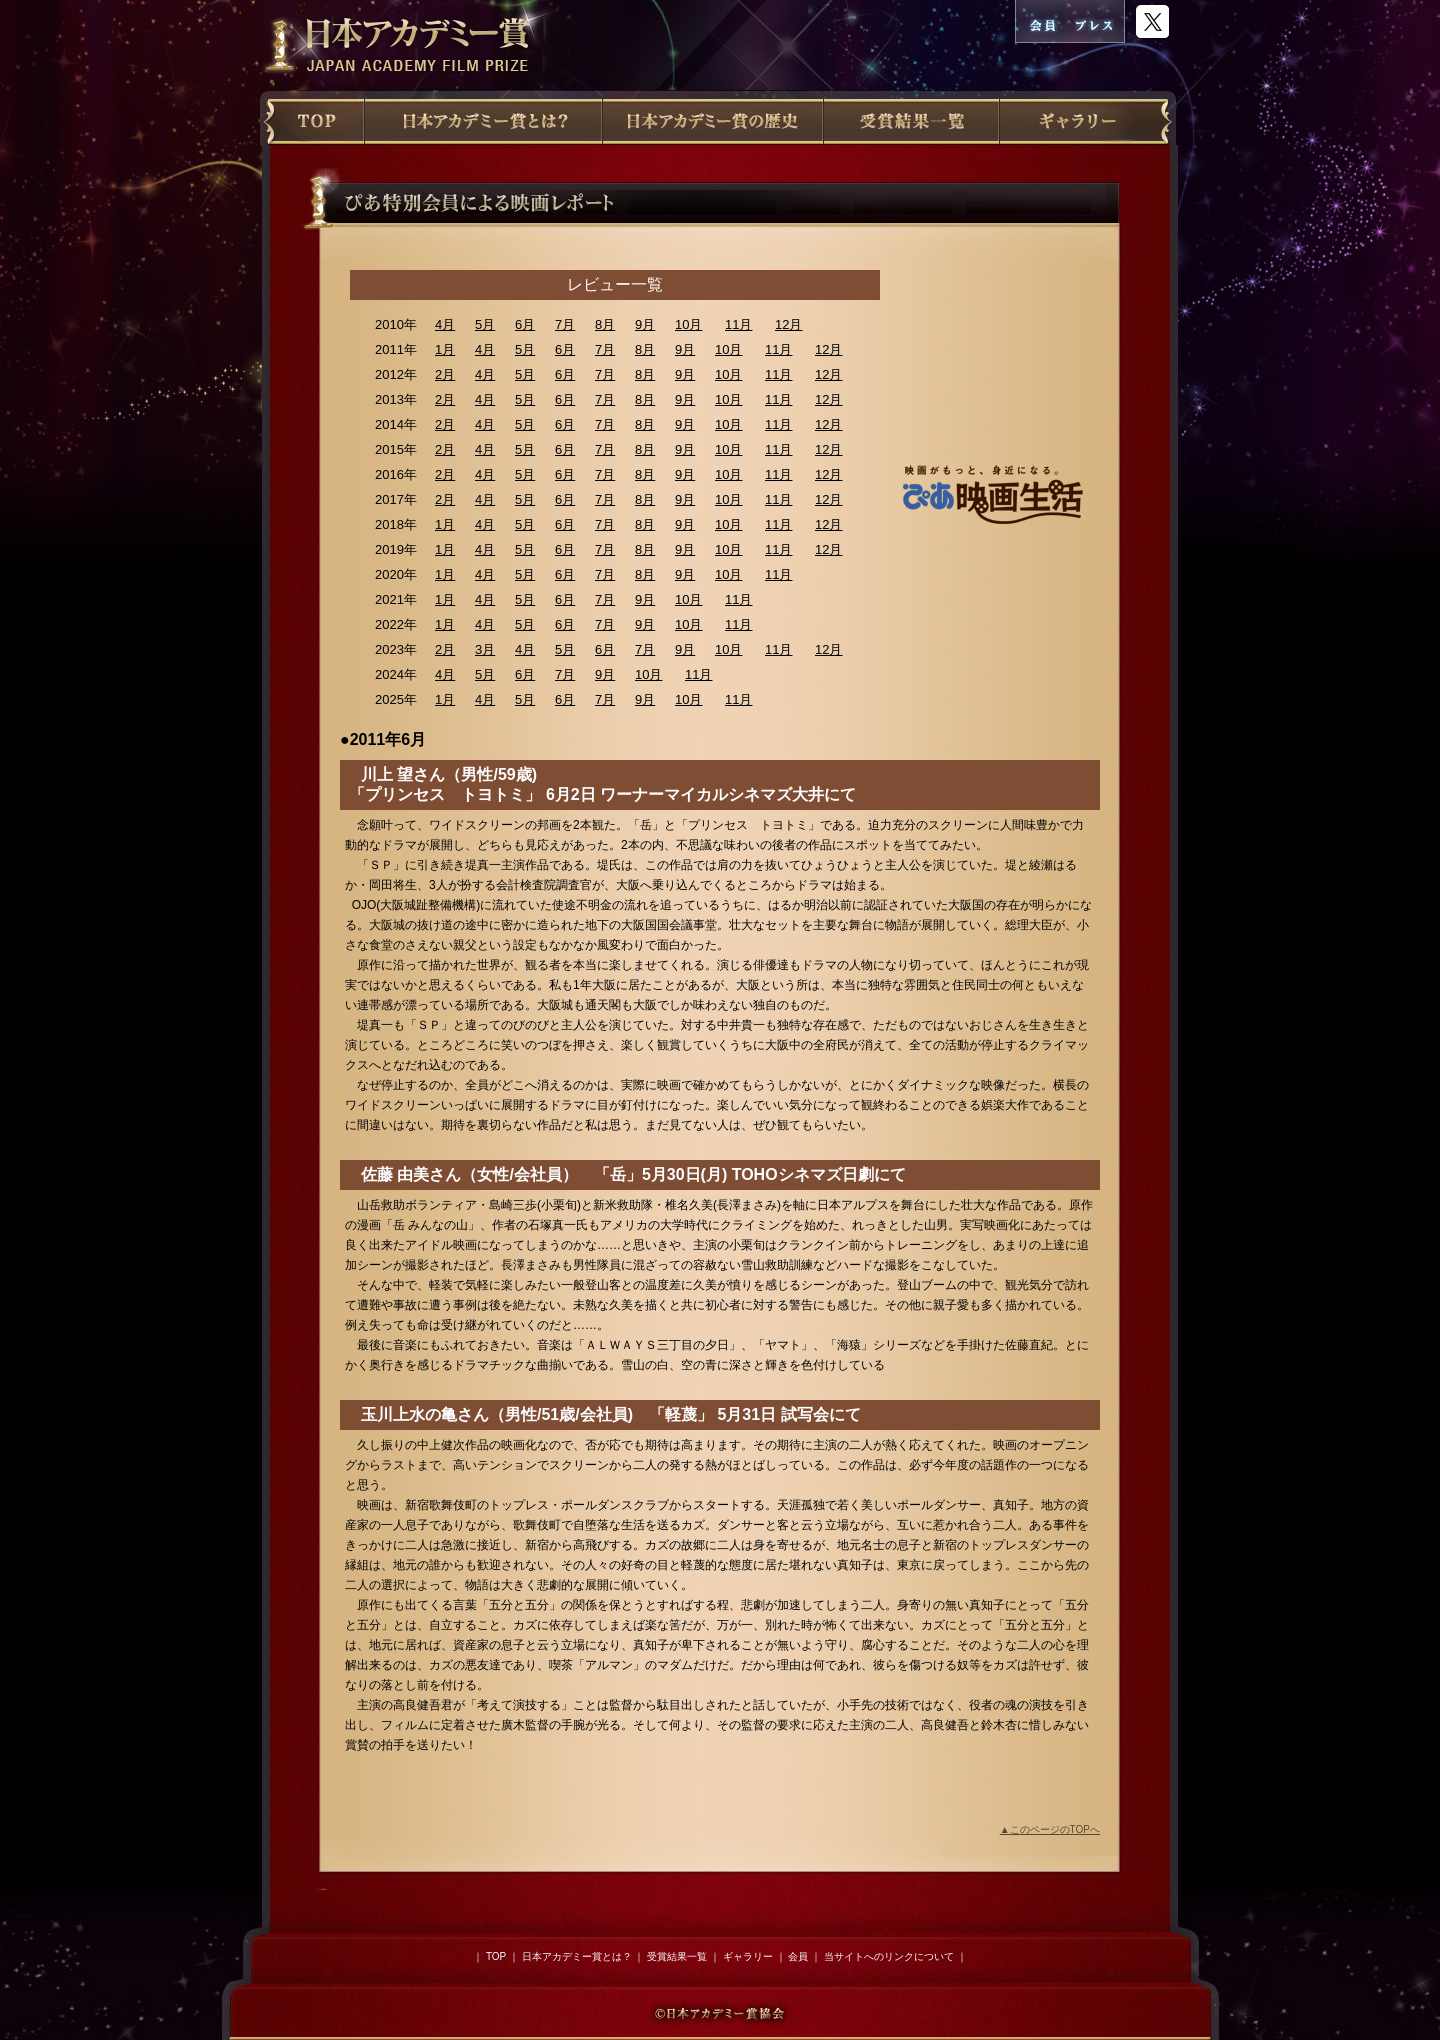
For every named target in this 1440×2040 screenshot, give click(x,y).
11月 (738, 324)
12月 (788, 324)
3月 (485, 649)
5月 (485, 324)
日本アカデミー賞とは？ (577, 1956)
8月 (605, 324)
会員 (798, 1956)
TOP (496, 1956)
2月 (445, 374)
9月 (645, 324)
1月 (445, 349)
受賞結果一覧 (677, 1956)
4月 (445, 324)
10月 (688, 324)
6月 (525, 324)
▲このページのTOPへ (1050, 1829)
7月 (565, 324)
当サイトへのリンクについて (889, 1956)
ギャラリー (748, 1956)
